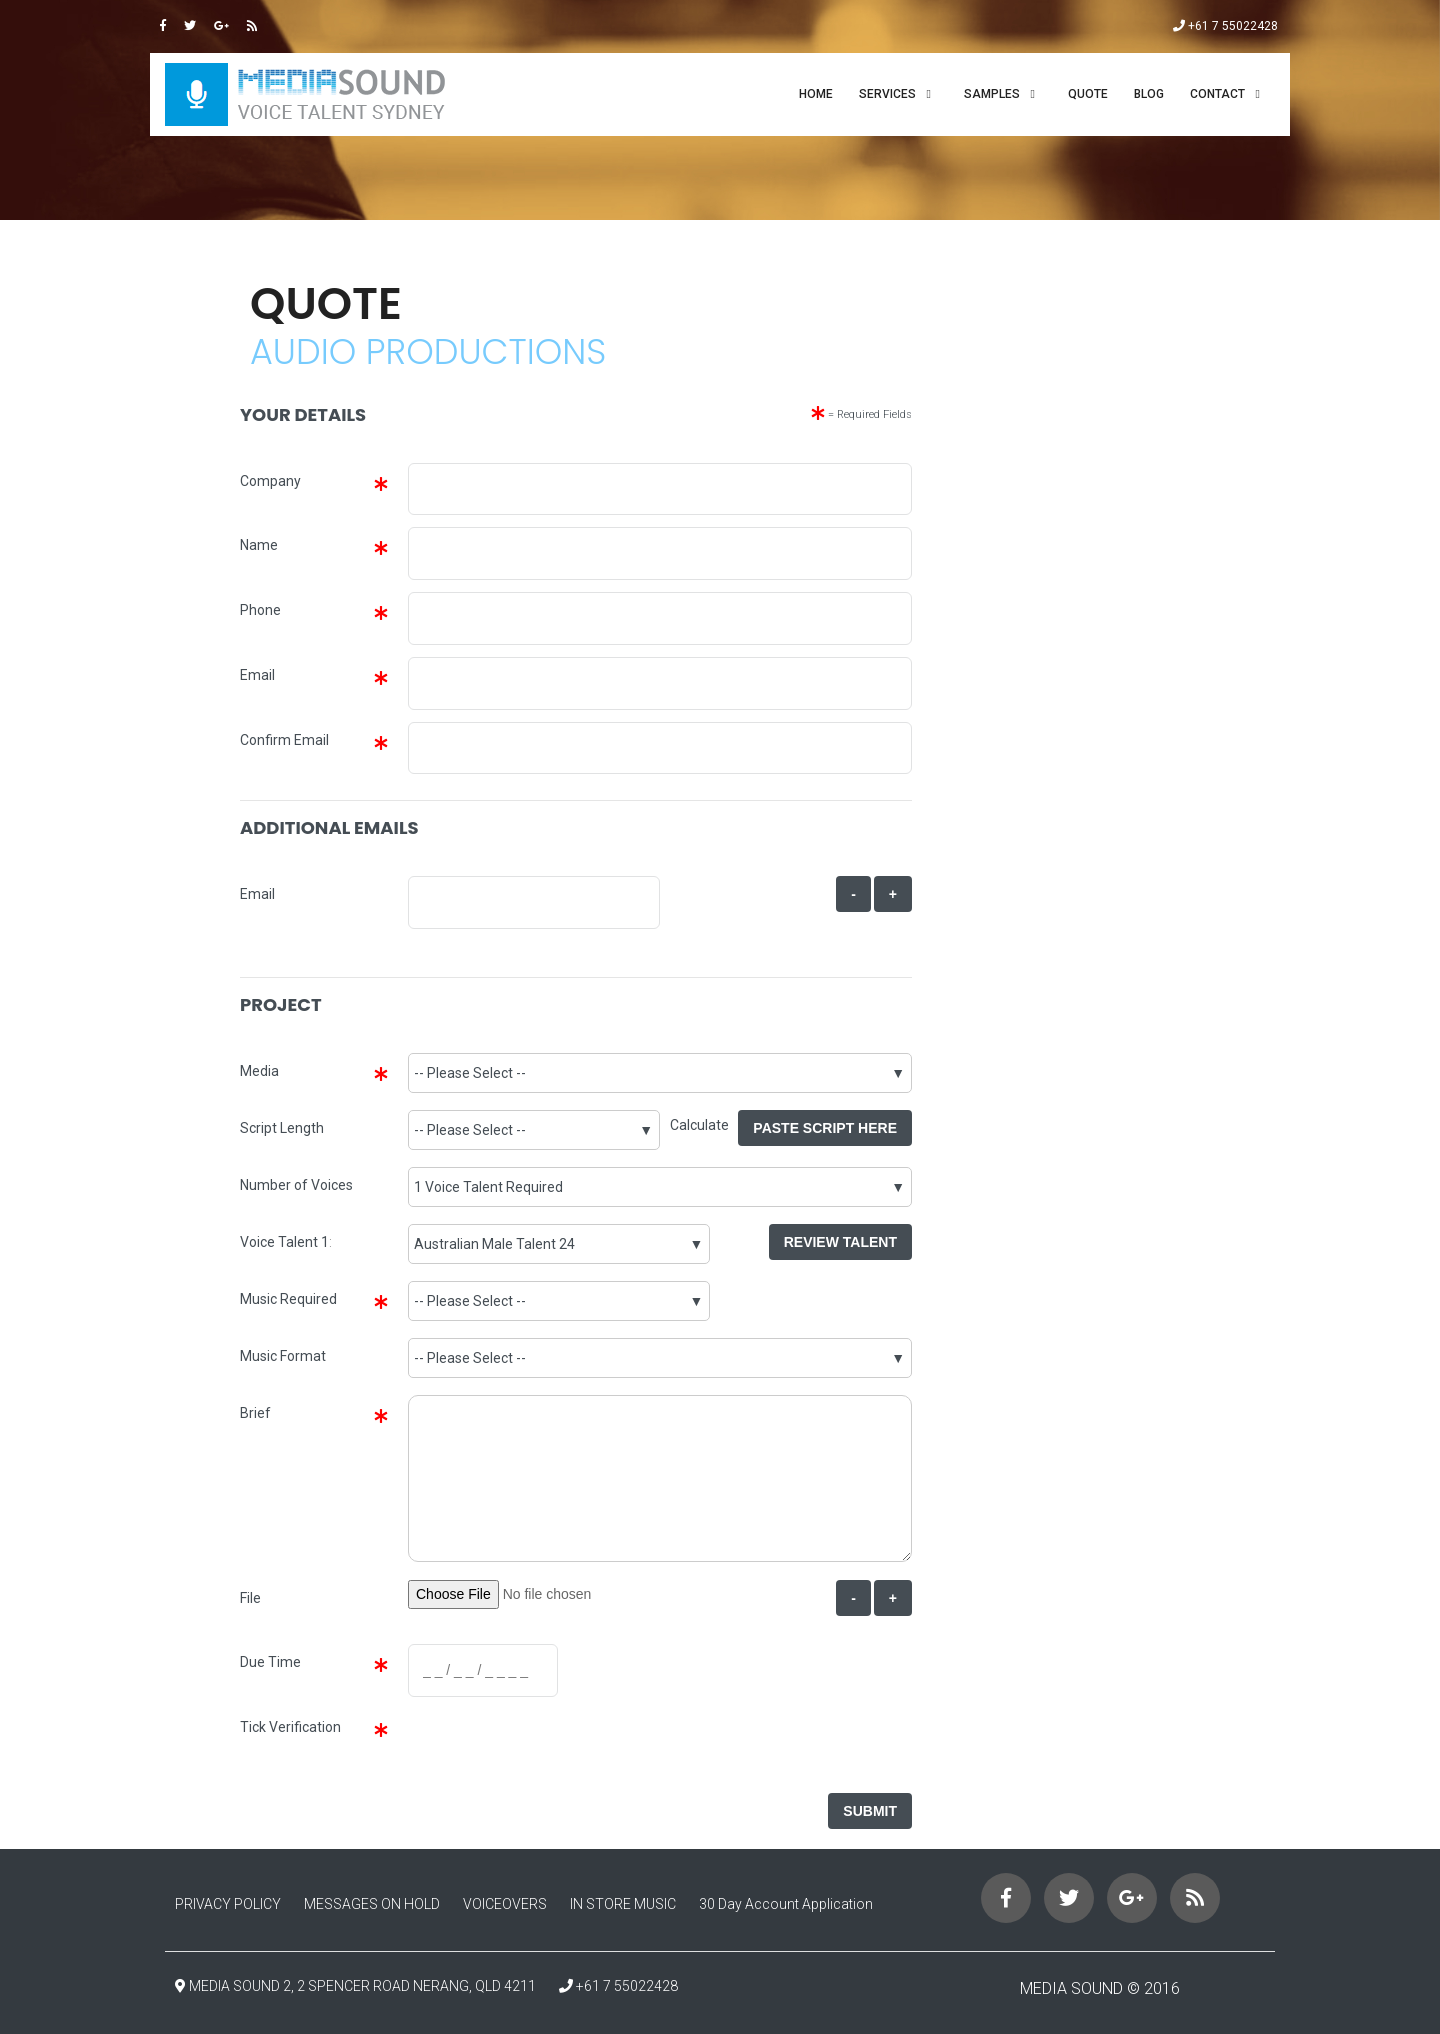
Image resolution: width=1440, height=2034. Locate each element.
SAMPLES (992, 94)
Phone (260, 610)
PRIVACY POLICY (228, 1904)
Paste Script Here (825, 1128)
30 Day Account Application (786, 1904)
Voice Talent (279, 1242)
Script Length (282, 1128)
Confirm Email (284, 740)
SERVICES (887, 94)
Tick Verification (290, 1727)
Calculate (704, 1125)
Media (259, 1071)
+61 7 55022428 (1225, 26)
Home (816, 94)
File (250, 1598)
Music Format (283, 1356)
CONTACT (1217, 94)
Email (257, 675)
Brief (255, 1413)
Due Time (270, 1662)
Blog (1149, 94)
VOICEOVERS (505, 1904)
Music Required (288, 1299)
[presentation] (557, 1748)
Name (259, 545)
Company (270, 481)
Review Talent (840, 1242)
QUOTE (1088, 94)
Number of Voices (296, 1185)
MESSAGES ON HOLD (372, 1904)
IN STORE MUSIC (623, 1904)
